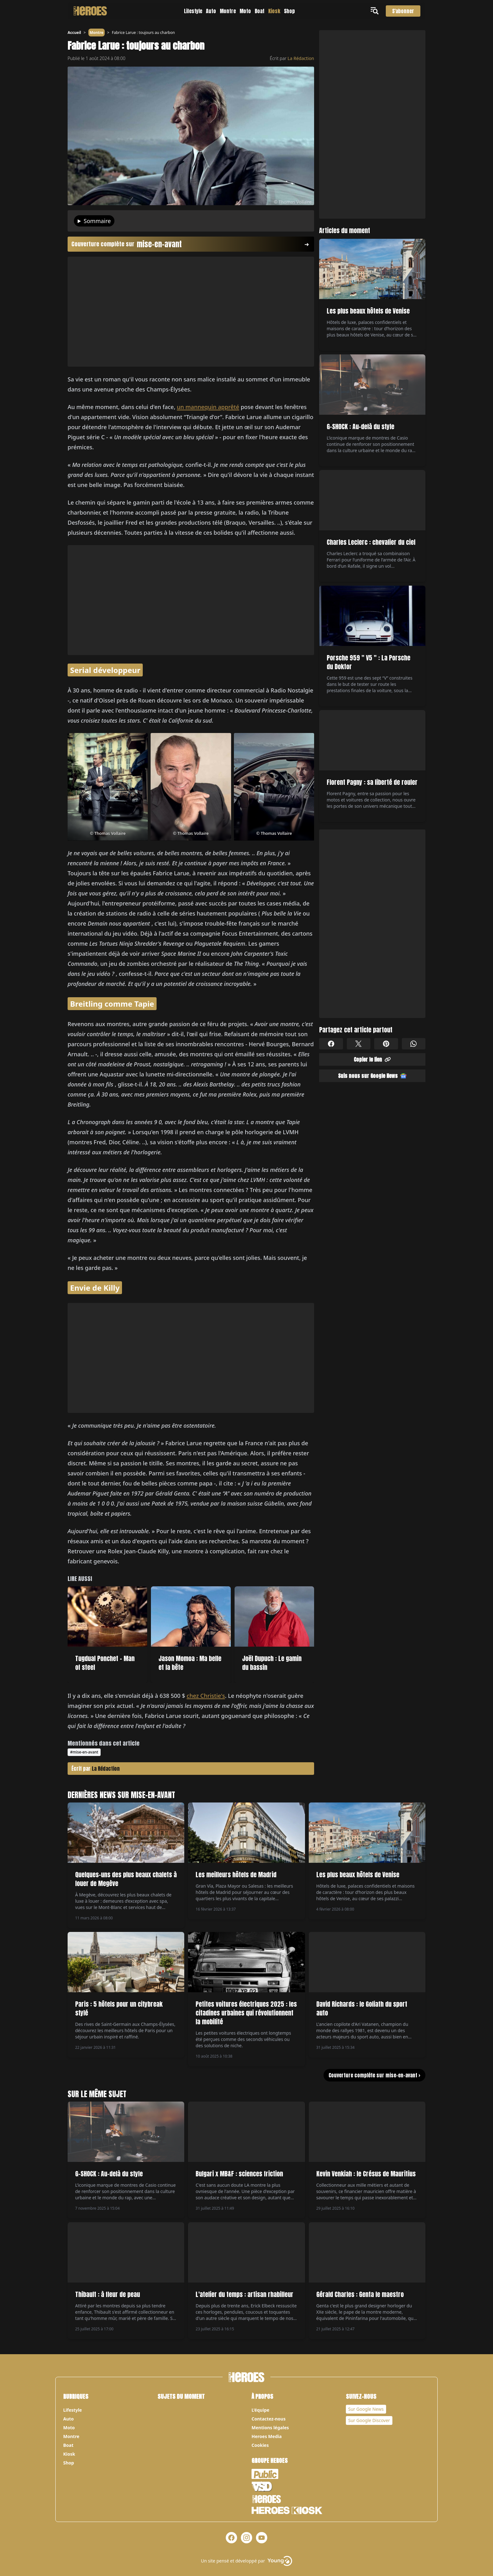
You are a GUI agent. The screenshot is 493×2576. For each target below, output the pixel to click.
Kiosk (274, 11)
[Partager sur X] (359, 1043)
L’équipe (260, 2410)
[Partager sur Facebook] (331, 1043)
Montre (228, 11)
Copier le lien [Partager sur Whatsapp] (372, 1059)
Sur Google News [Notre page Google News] (366, 2409)
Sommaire (97, 221)
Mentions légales (270, 2428)
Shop (289, 11)
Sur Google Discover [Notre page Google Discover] (369, 2420)
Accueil (74, 32)
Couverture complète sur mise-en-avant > (374, 2075)
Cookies (260, 2445)
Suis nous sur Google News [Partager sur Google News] (372, 1076)
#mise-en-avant (84, 1752)
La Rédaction (301, 58)
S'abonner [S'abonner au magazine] (403, 11)
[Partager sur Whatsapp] (414, 1043)
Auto (211, 11)
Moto (245, 11)
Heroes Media (267, 2436)
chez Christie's (206, 1695)
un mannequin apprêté (208, 407)
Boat (259, 11)
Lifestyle (193, 11)
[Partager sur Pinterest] (386, 1043)
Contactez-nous (268, 2419)
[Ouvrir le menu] (376, 11)
